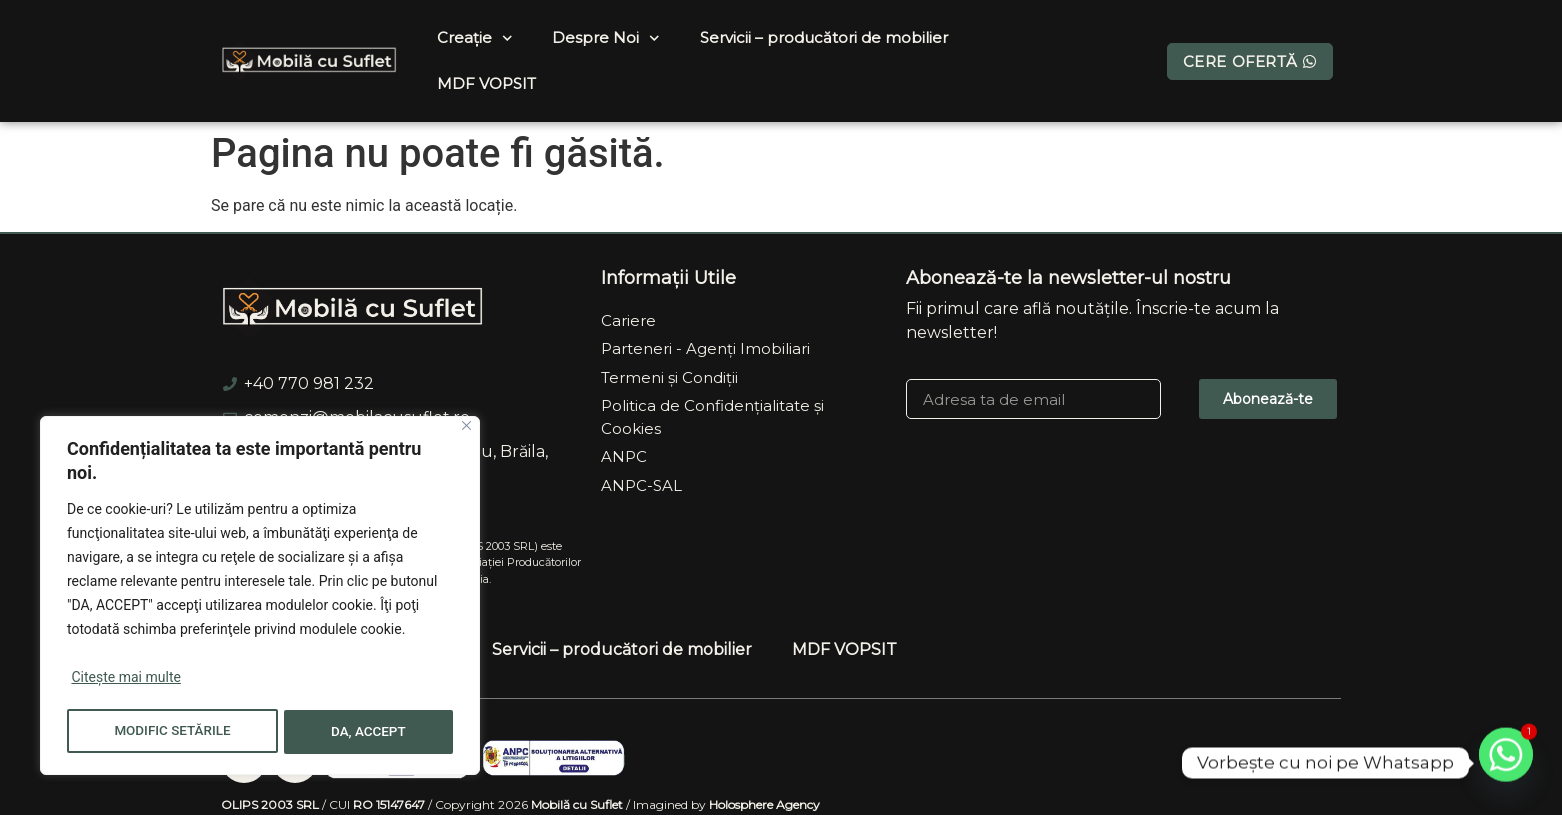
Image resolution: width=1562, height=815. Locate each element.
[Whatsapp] (1506, 763)
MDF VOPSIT (486, 83)
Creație (475, 38)
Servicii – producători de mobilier (824, 37)
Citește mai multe (125, 682)
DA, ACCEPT (370, 732)
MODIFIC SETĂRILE (172, 732)
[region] (260, 598)
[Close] (466, 430)
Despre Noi (606, 38)
